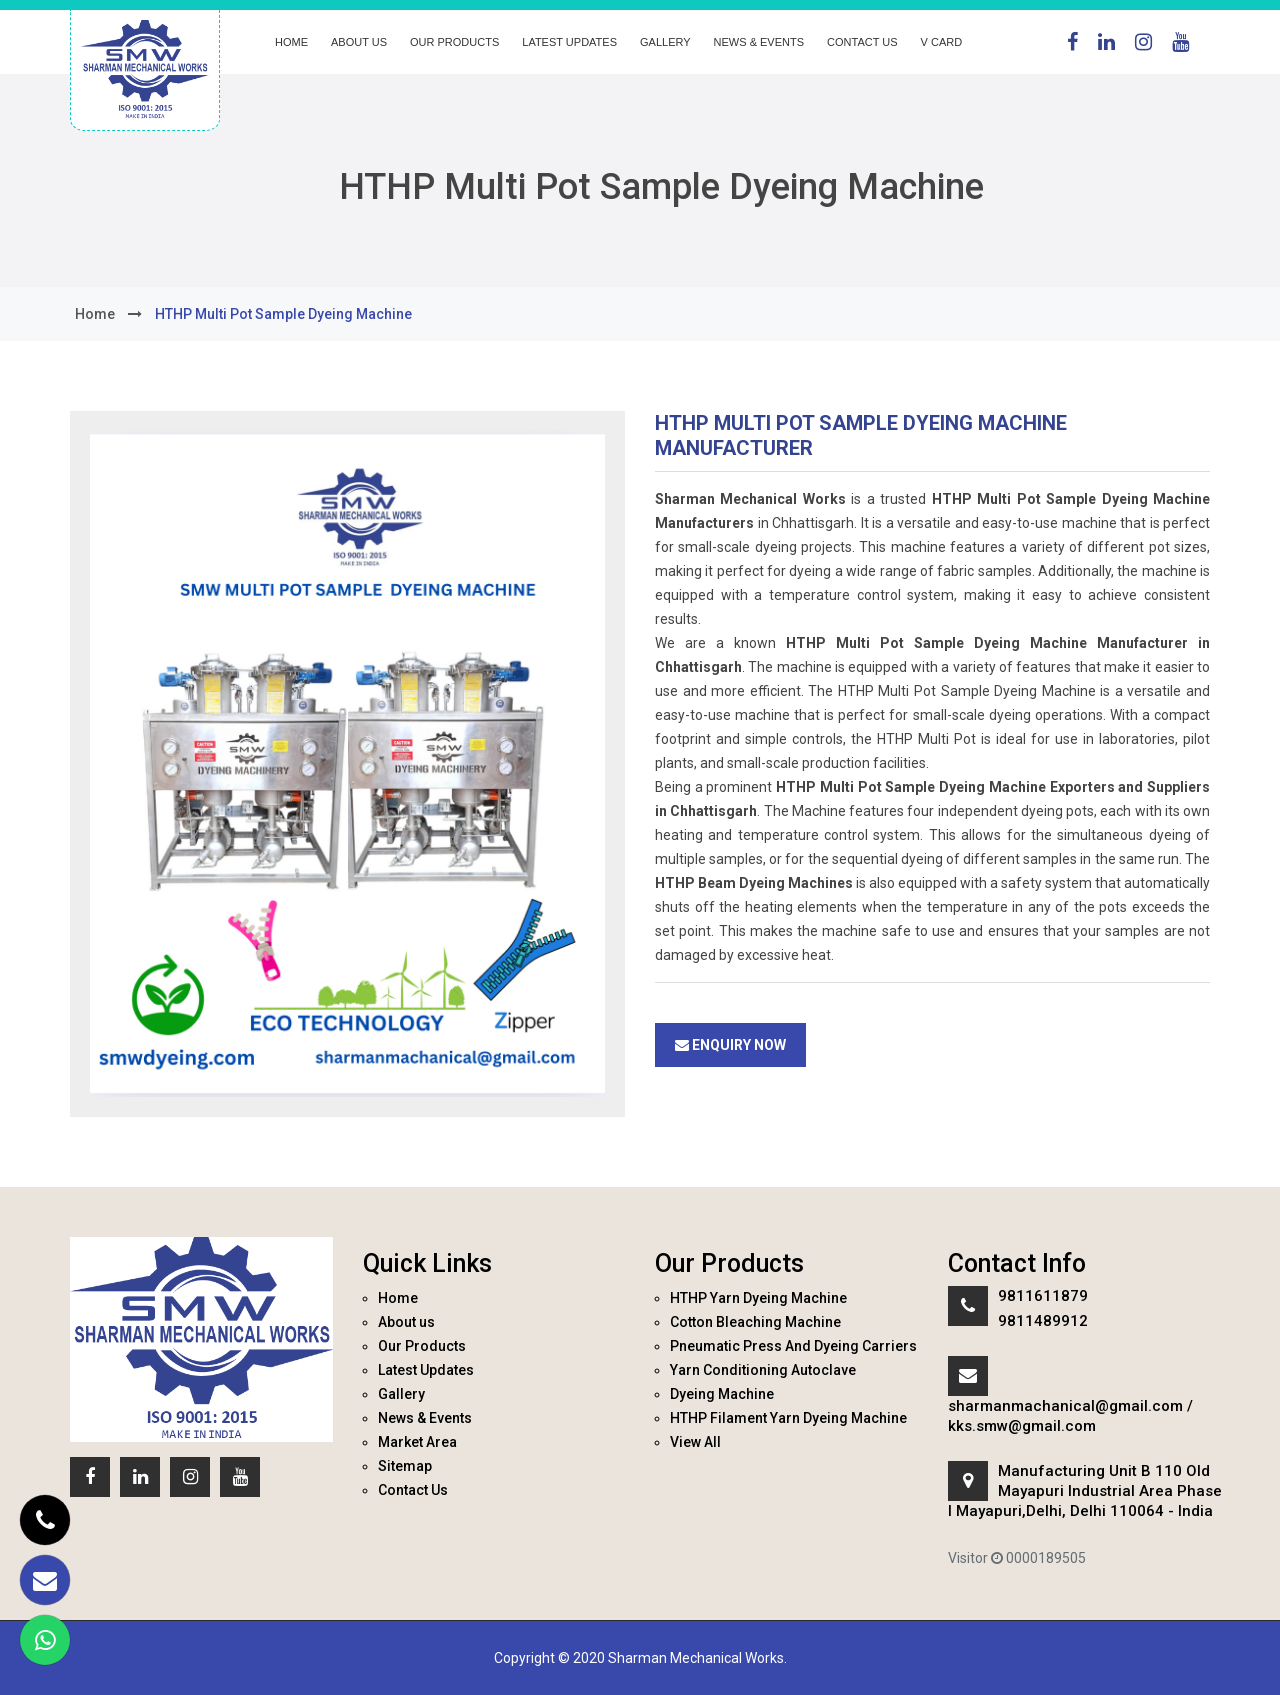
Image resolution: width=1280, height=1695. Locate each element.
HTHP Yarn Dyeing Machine (758, 1298)
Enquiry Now (730, 1045)
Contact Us (862, 42)
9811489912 (1043, 1321)
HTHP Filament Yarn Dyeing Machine (788, 1418)
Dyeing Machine (722, 1394)
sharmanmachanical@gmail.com (1065, 1406)
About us (359, 42)
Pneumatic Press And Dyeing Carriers (793, 1346)
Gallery (665, 42)
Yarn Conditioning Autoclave (763, 1370)
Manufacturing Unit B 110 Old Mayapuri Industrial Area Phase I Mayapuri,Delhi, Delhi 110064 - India (1085, 1491)
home (95, 314)
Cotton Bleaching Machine (755, 1322)
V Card (942, 42)
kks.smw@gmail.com (1022, 1426)
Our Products (454, 42)
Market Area (417, 1442)
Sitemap (405, 1466)
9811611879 (1043, 1296)
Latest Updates (569, 42)
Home (291, 42)
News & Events (759, 42)
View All (695, 1442)
